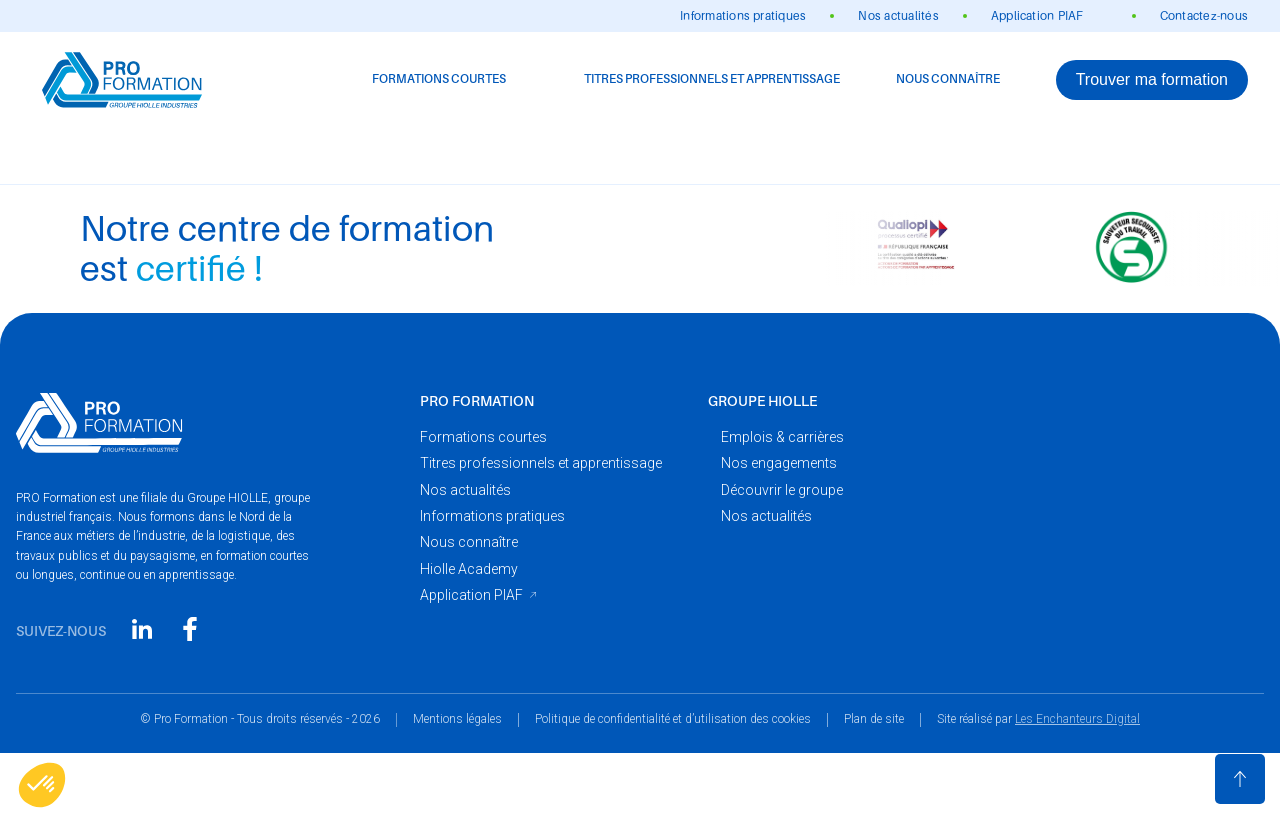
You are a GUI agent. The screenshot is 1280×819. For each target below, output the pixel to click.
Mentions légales (457, 719)
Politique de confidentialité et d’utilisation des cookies (673, 719)
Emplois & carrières (782, 437)
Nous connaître (948, 79)
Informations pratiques (743, 16)
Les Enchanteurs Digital (1077, 719)
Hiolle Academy (469, 569)
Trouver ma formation (1152, 79)
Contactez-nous (1204, 16)
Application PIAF (1037, 16)
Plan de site (874, 719)
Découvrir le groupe (782, 490)
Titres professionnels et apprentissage (712, 79)
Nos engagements (779, 463)
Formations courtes (439, 79)
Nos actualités (898, 16)
